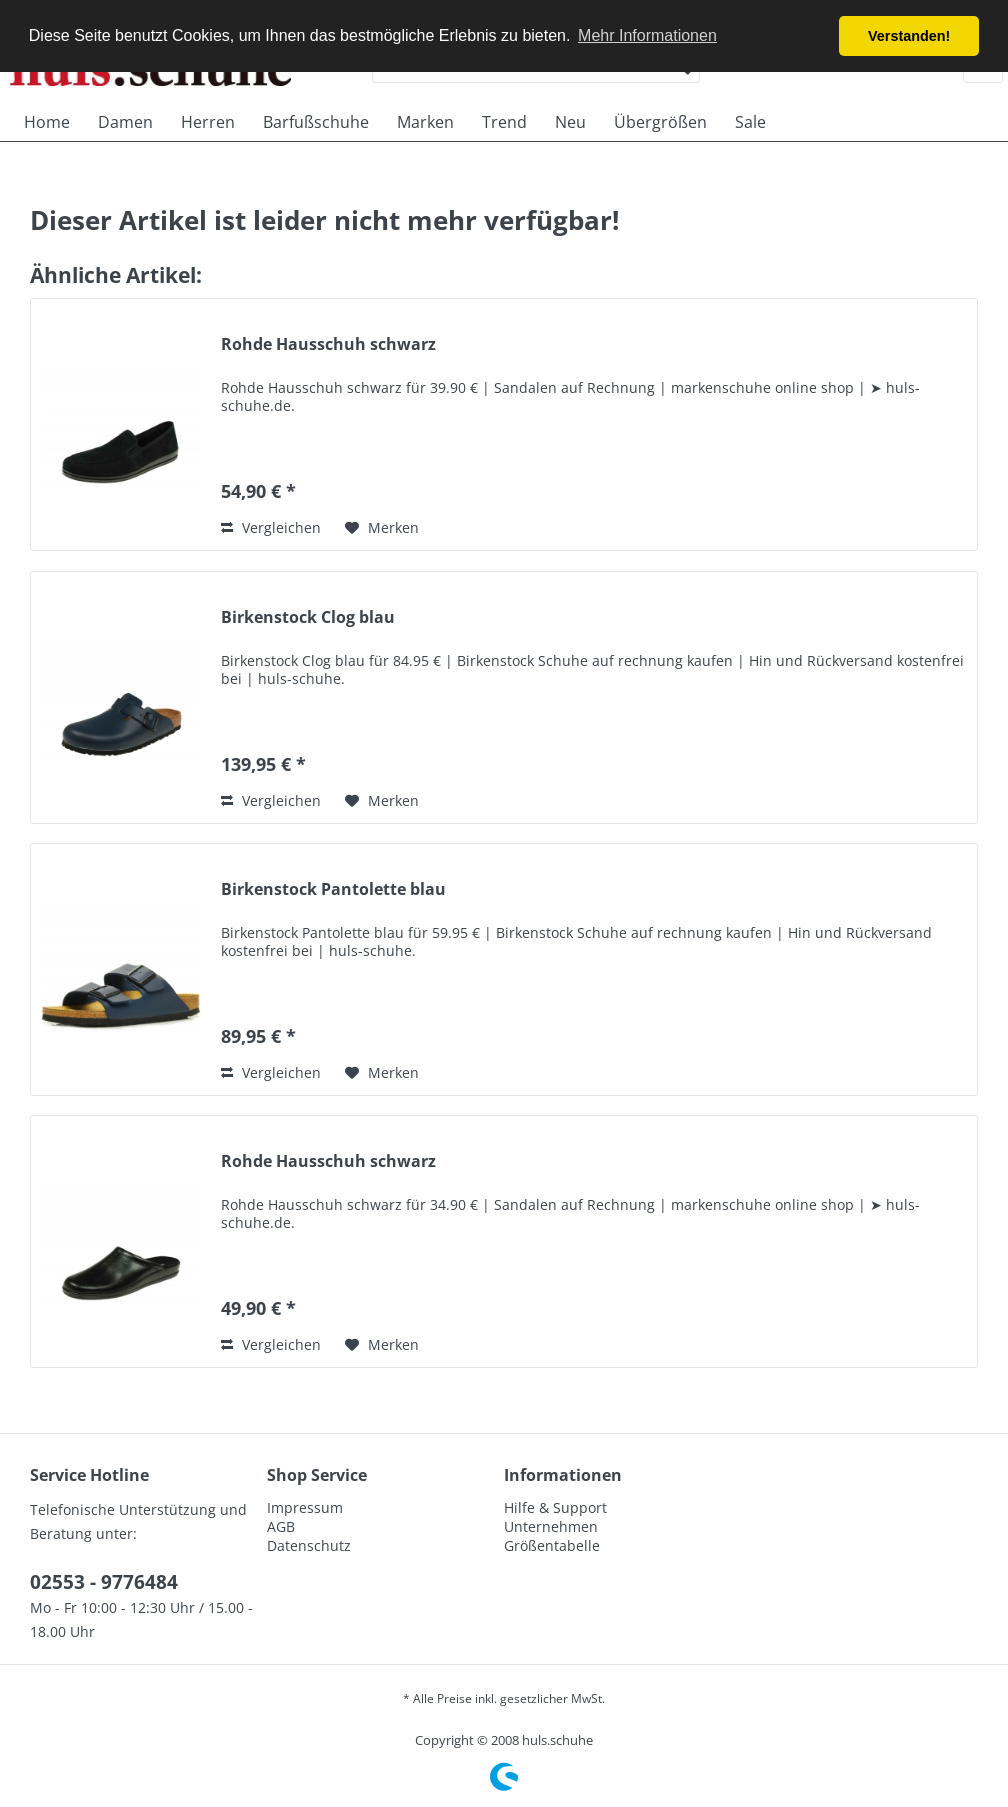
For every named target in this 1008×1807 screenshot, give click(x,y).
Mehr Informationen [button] (647, 35)
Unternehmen (551, 1526)
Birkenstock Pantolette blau (333, 889)
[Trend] (504, 122)
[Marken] (425, 122)
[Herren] (208, 122)
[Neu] (570, 122)
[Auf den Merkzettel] (382, 528)
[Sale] (750, 122)
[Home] (47, 122)
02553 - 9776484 (104, 1582)
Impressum (305, 1507)
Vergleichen (271, 527)
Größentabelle (552, 1545)
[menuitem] (47, 122)
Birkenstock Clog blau (308, 617)
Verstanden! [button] (909, 36)
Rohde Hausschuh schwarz (328, 344)
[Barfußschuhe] (316, 122)
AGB (281, 1526)
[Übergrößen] (660, 122)
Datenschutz (309, 1545)
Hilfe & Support (555, 1507)
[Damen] (125, 122)
